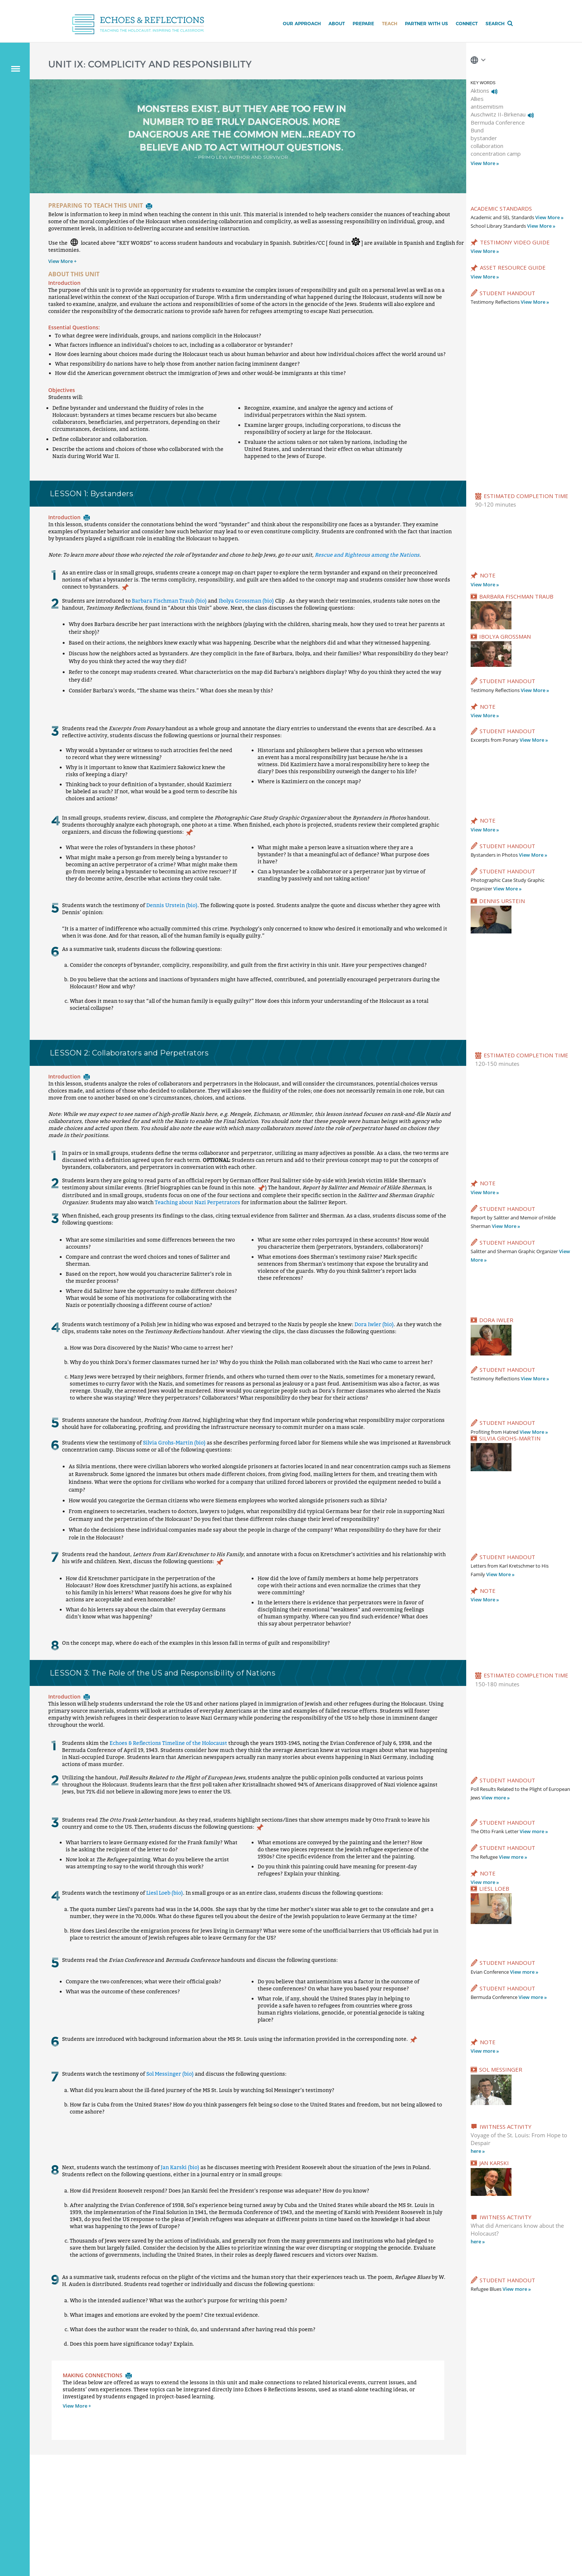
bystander (484, 138)
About (336, 23)
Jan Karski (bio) (180, 2167)
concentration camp (496, 153)
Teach (389, 23)
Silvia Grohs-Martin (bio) (174, 1442)
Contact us (86, 2527)
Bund (477, 130)
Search (494, 23)
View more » (495, 1797)
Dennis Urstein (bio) (171, 905)
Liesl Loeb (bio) (164, 1893)
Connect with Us (443, 2492)
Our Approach (302, 23)
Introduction (64, 282)
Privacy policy (118, 2527)
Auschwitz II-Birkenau (498, 114)
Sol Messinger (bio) (170, 2074)
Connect (467, 23)
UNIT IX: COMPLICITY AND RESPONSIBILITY (150, 63)
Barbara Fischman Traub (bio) (169, 600)
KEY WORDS (483, 82)
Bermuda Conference (498, 122)
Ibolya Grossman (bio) (246, 600)
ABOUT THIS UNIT (73, 274)
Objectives (61, 389)
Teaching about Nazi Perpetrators (197, 1202)
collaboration (487, 145)
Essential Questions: (74, 327)
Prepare (363, 23)
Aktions (480, 90)
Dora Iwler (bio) (374, 1324)
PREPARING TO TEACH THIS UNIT (100, 205)
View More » (485, 163)
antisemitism (487, 106)
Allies (477, 98)
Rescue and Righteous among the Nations (367, 554)
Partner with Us (426, 23)
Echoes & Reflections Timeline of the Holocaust (168, 1743)
